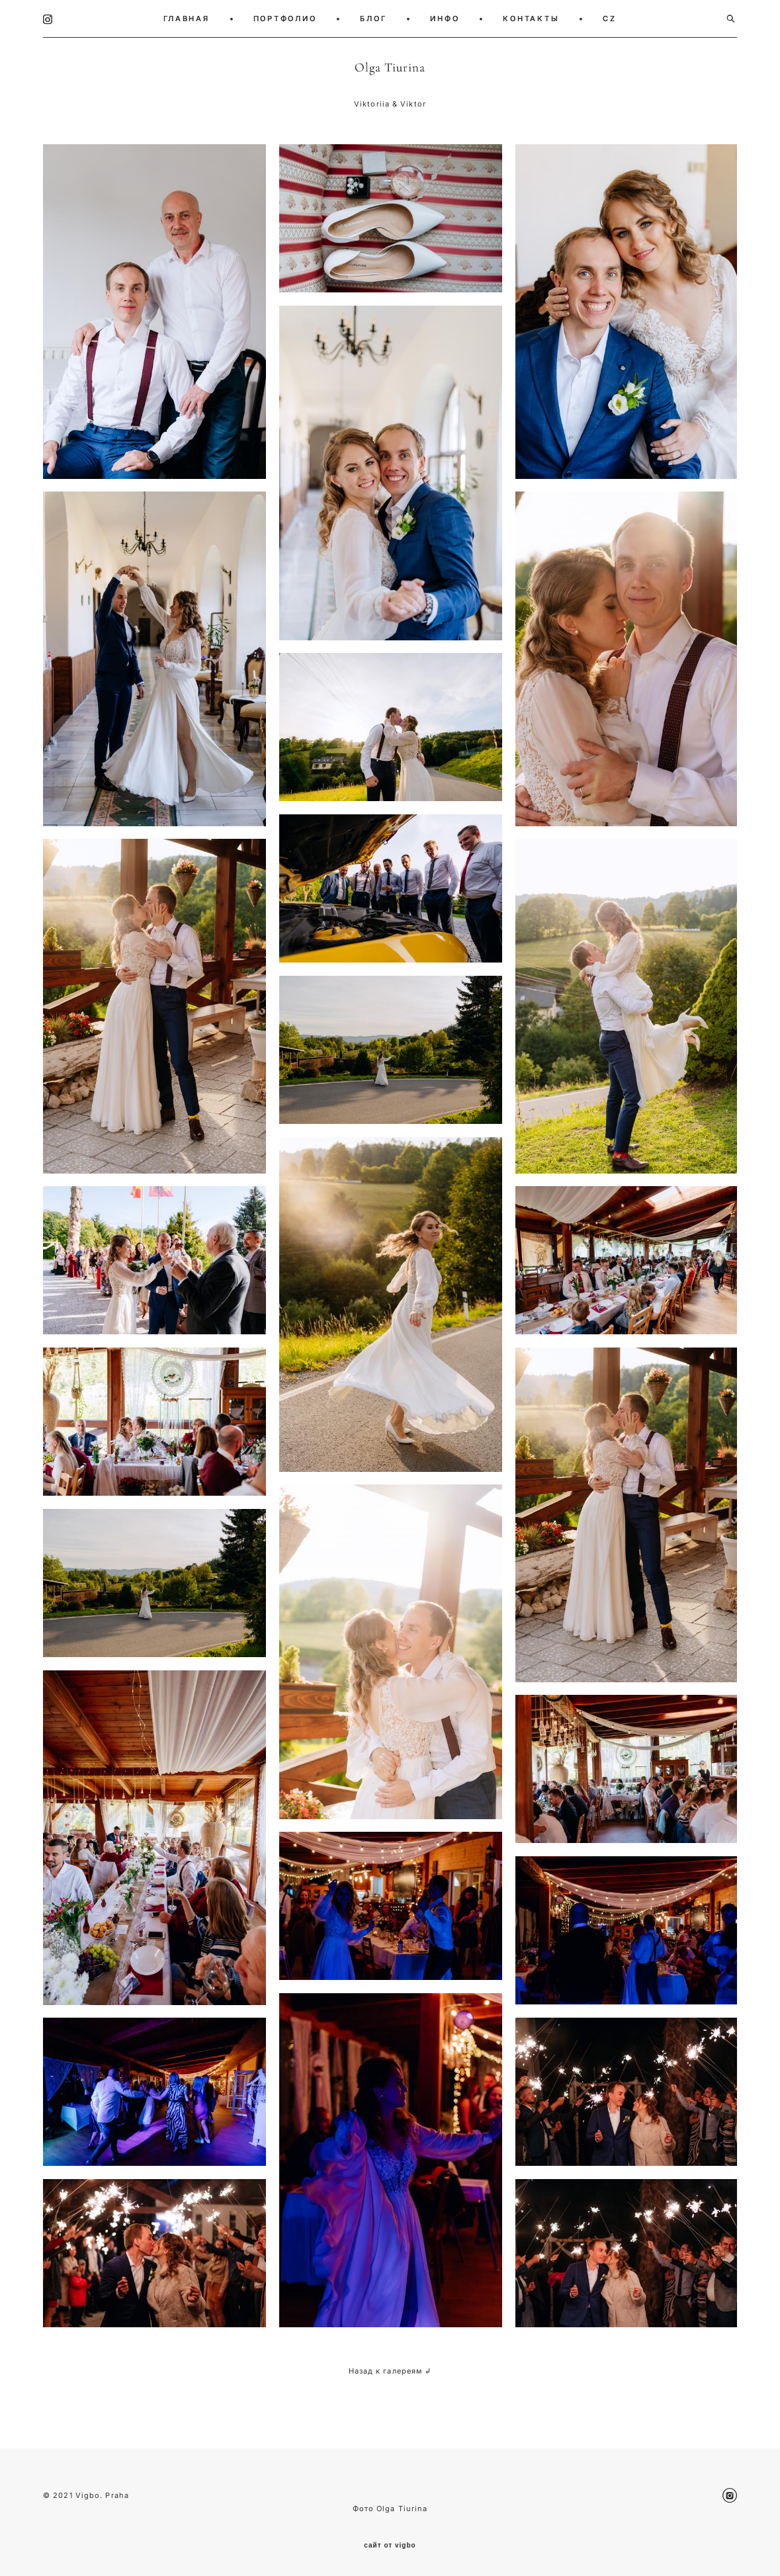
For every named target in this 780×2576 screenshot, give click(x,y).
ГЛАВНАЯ (186, 18)
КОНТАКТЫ (531, 18)
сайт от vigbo (389, 2545)
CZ (610, 18)
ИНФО (444, 18)
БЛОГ (373, 18)
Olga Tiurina (390, 67)
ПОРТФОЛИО (285, 18)
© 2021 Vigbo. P (77, 2495)
